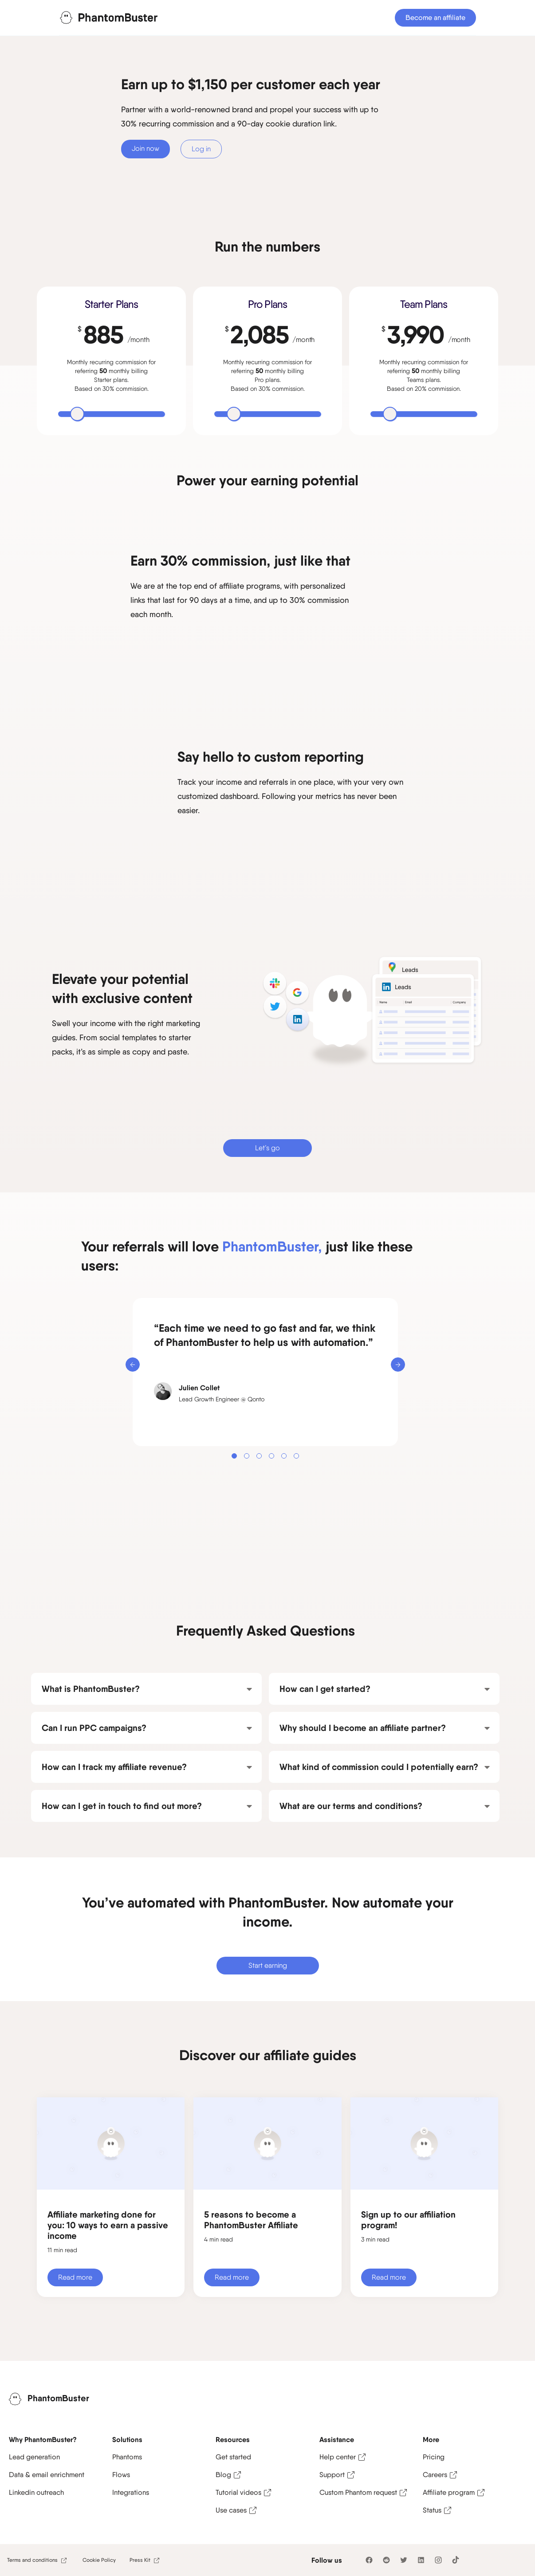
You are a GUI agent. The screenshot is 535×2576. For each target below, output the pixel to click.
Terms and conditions (32, 2559)
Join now (145, 148)
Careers (435, 2474)
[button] (133, 1364)
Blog (223, 2474)
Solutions (127, 2439)
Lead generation (34, 2457)
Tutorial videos (238, 2492)
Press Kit (140, 2559)
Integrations (130, 2492)
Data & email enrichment (46, 2474)
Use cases (231, 2510)
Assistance (336, 2439)
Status (432, 2510)
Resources (233, 2439)
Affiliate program (449, 2492)
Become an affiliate (435, 17)
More (431, 2439)
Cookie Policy (99, 2559)
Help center (337, 2457)
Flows (121, 2474)
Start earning (267, 1965)
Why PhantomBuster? (43, 2439)
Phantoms (127, 2457)
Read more (75, 2277)
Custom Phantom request (358, 2492)
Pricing (434, 2457)
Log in (201, 149)
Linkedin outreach (36, 2492)
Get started (233, 2457)
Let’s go (267, 1148)
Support (332, 2474)
